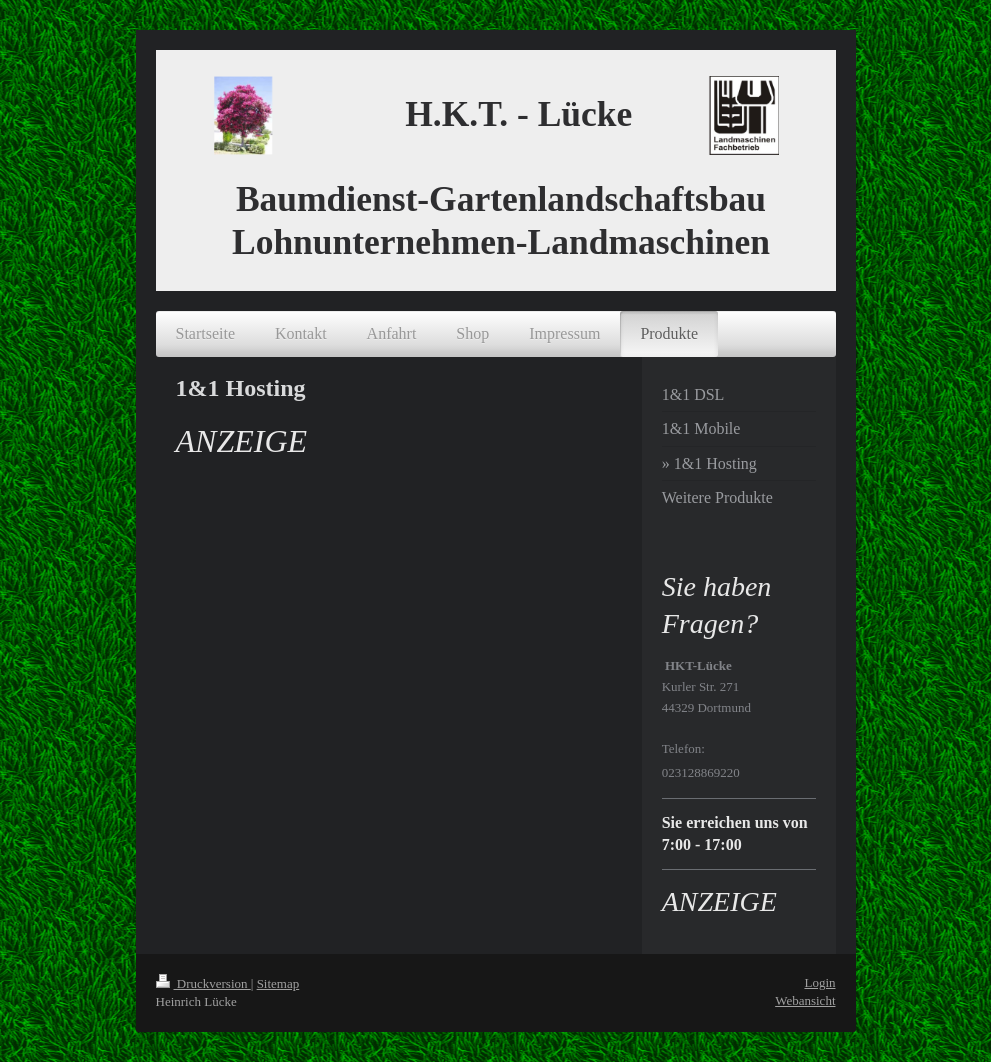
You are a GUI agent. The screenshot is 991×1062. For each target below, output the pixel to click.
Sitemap (278, 983)
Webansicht (805, 1000)
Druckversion (203, 983)
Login (819, 982)
